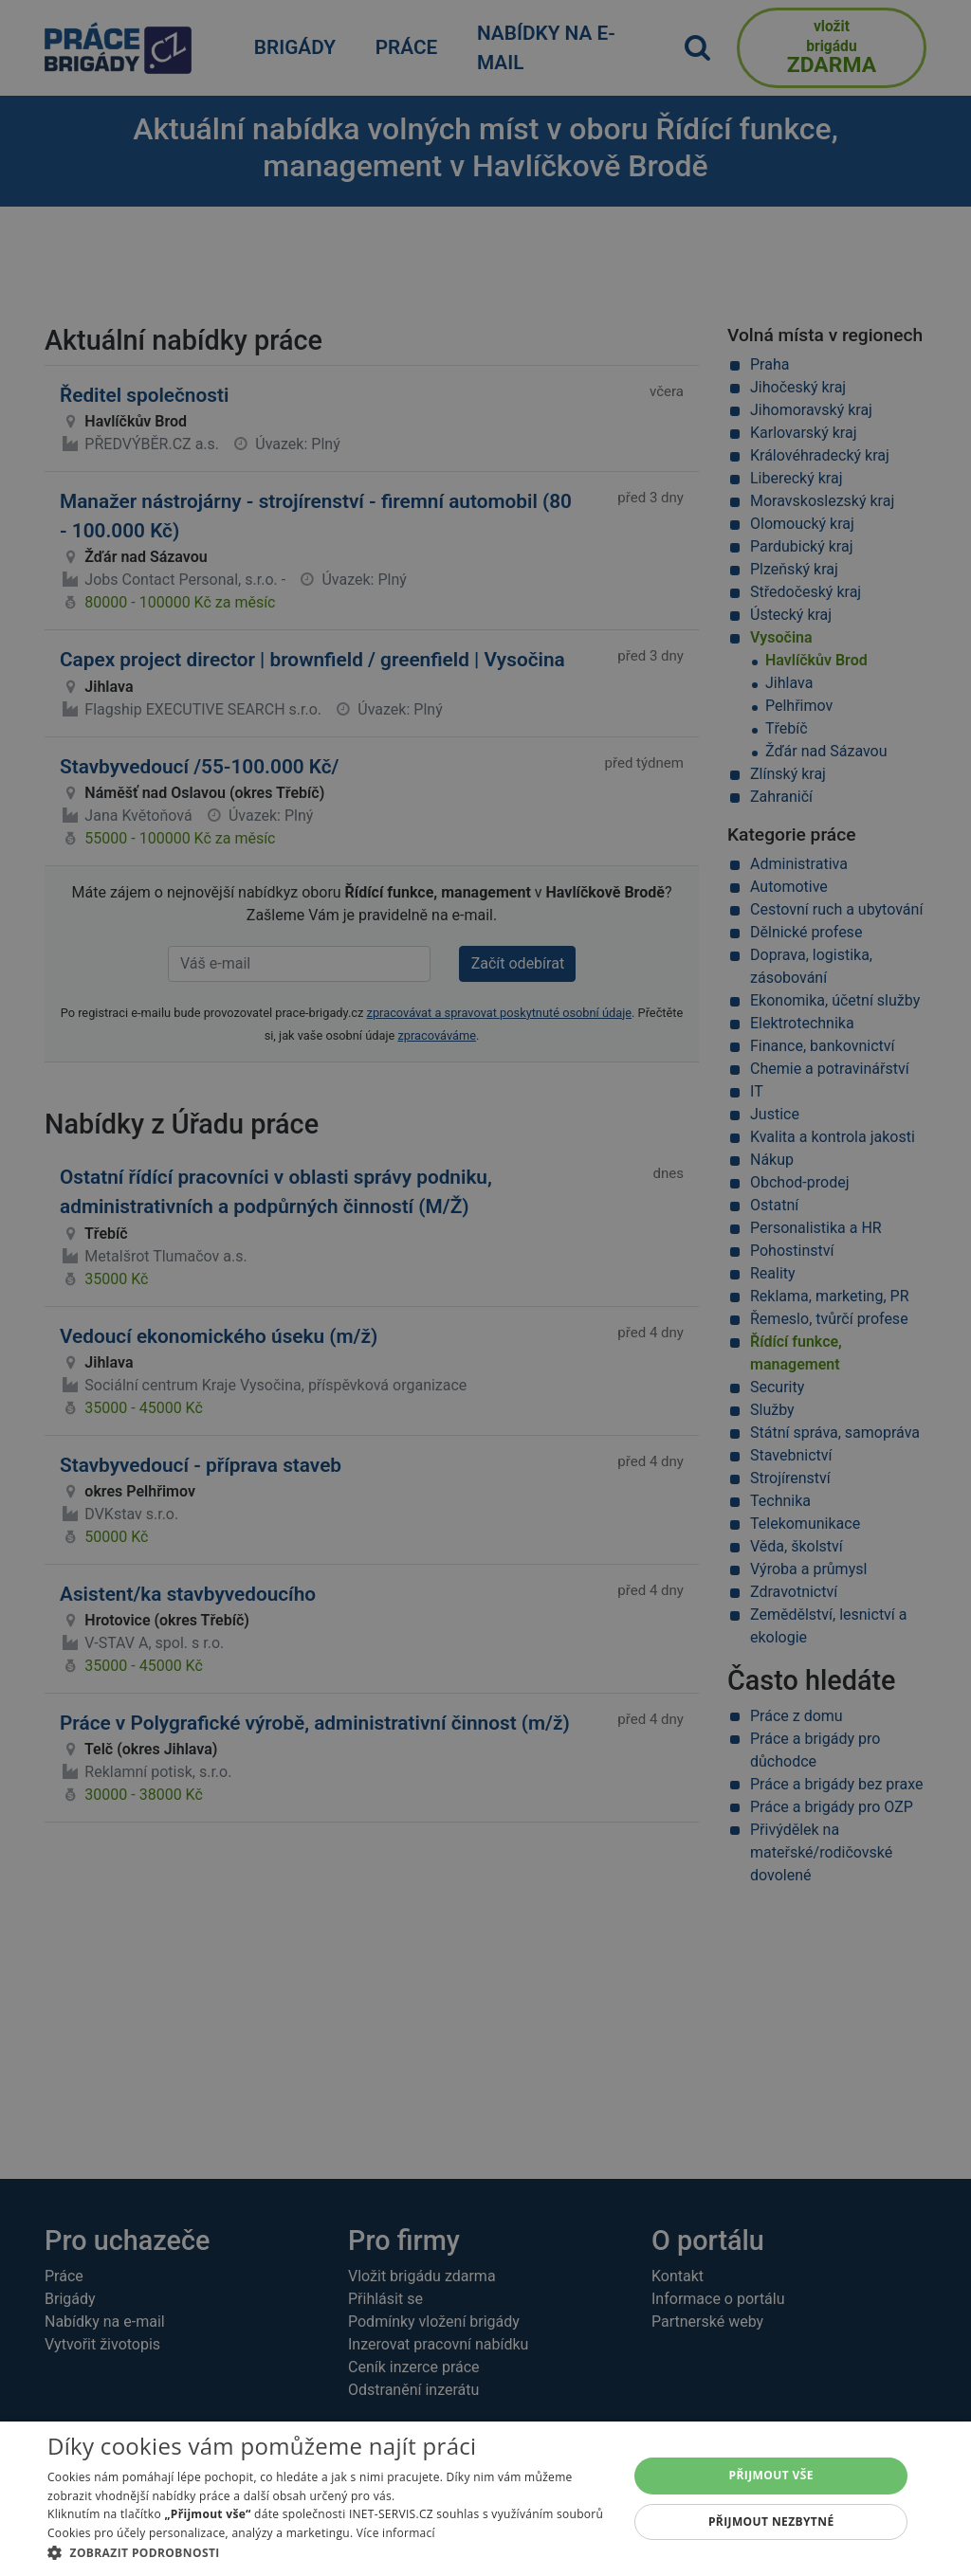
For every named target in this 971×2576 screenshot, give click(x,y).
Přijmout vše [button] (771, 2475)
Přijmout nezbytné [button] (771, 2521)
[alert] (485, 1288)
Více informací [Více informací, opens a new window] (396, 2533)
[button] (329, 2552)
